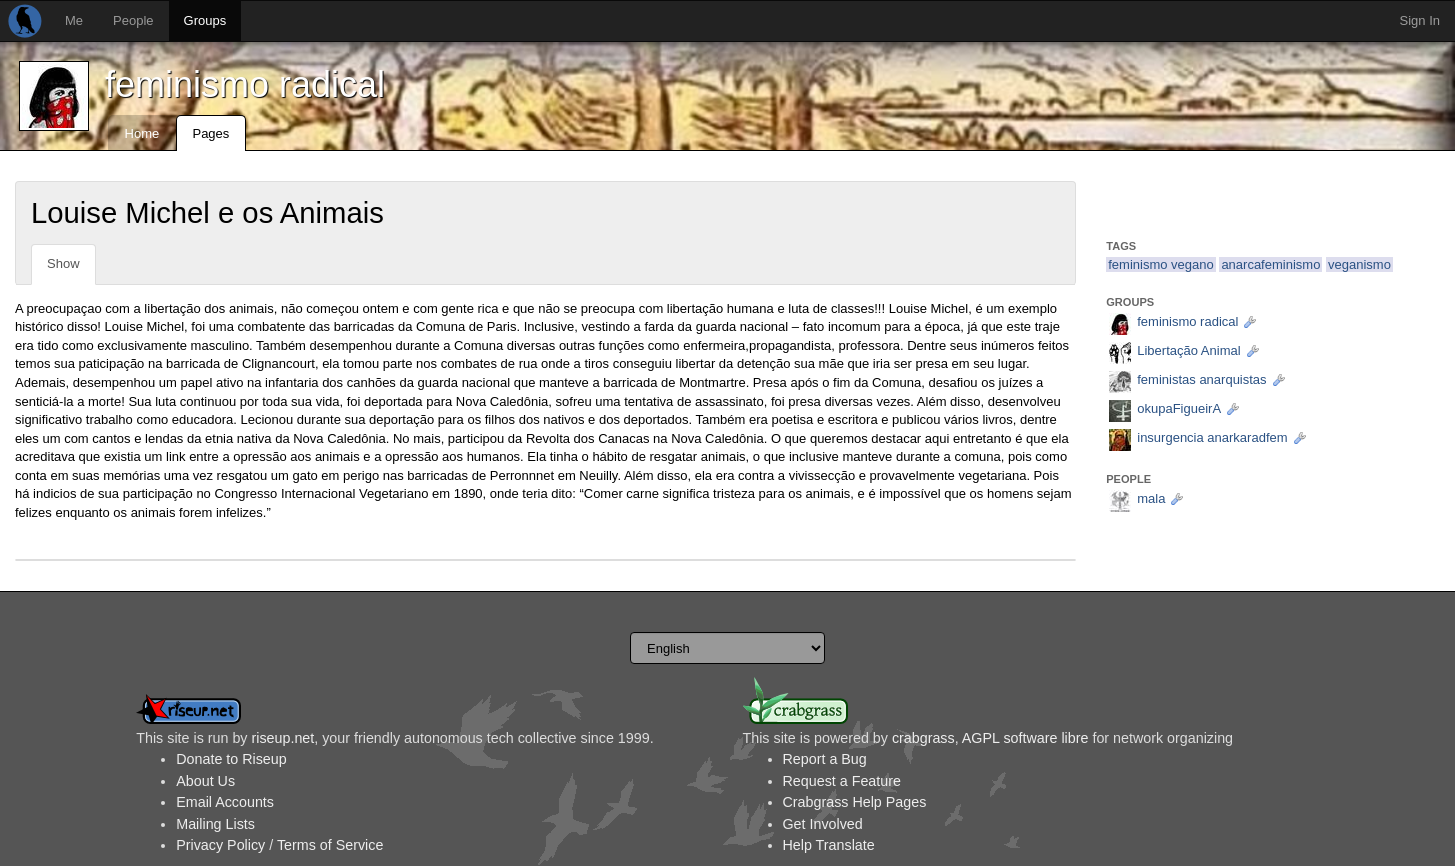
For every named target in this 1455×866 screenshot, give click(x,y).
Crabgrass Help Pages (855, 802)
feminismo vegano (1161, 264)
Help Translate (829, 845)
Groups (205, 20)
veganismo (1359, 264)
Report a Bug (825, 759)
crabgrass (923, 738)
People (133, 20)
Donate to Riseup (231, 759)
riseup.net (282, 738)
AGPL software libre (1025, 738)
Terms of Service (330, 845)
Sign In (1420, 20)
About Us (205, 781)
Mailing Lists (215, 824)
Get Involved (823, 824)
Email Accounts (225, 802)
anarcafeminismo (1270, 264)
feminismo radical (245, 84)
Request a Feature (842, 781)
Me (74, 20)
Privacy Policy (220, 845)
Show (63, 263)
